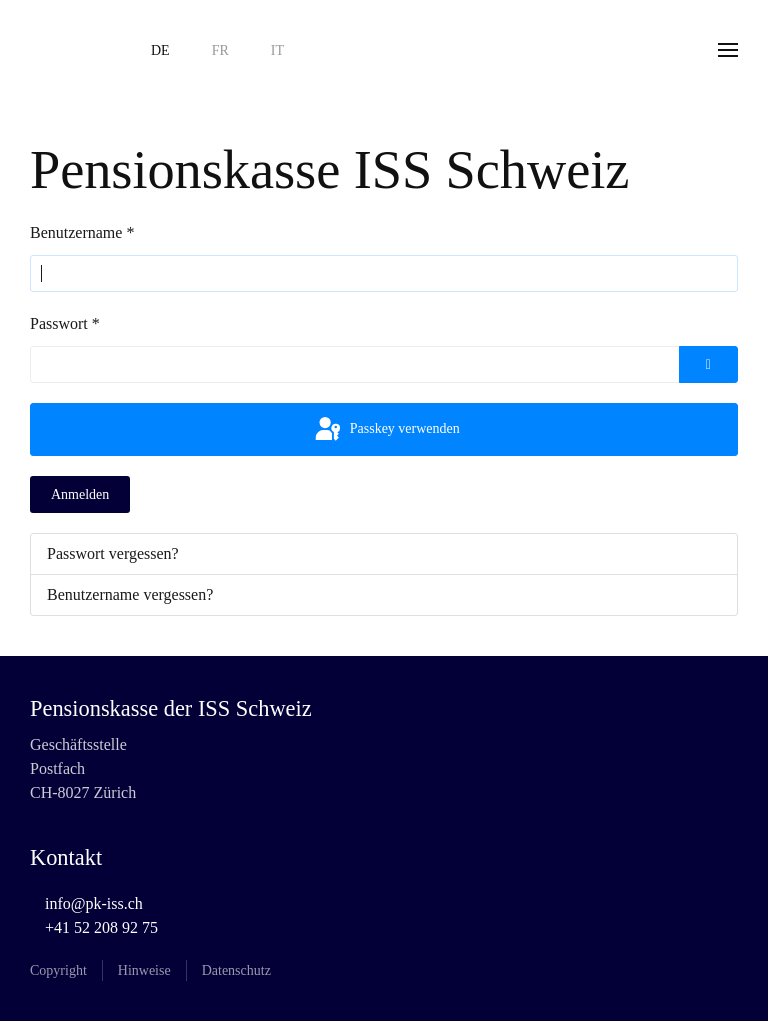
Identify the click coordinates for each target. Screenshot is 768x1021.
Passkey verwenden (386, 430)
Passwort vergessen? (113, 553)
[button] (728, 50)
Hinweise (144, 970)
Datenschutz (236, 970)
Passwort (65, 323)
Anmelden (80, 494)
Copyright (58, 970)
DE (160, 50)
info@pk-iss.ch (94, 903)
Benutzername (82, 232)
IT (277, 50)
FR (220, 50)
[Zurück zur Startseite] (70, 50)
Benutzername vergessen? (130, 594)
